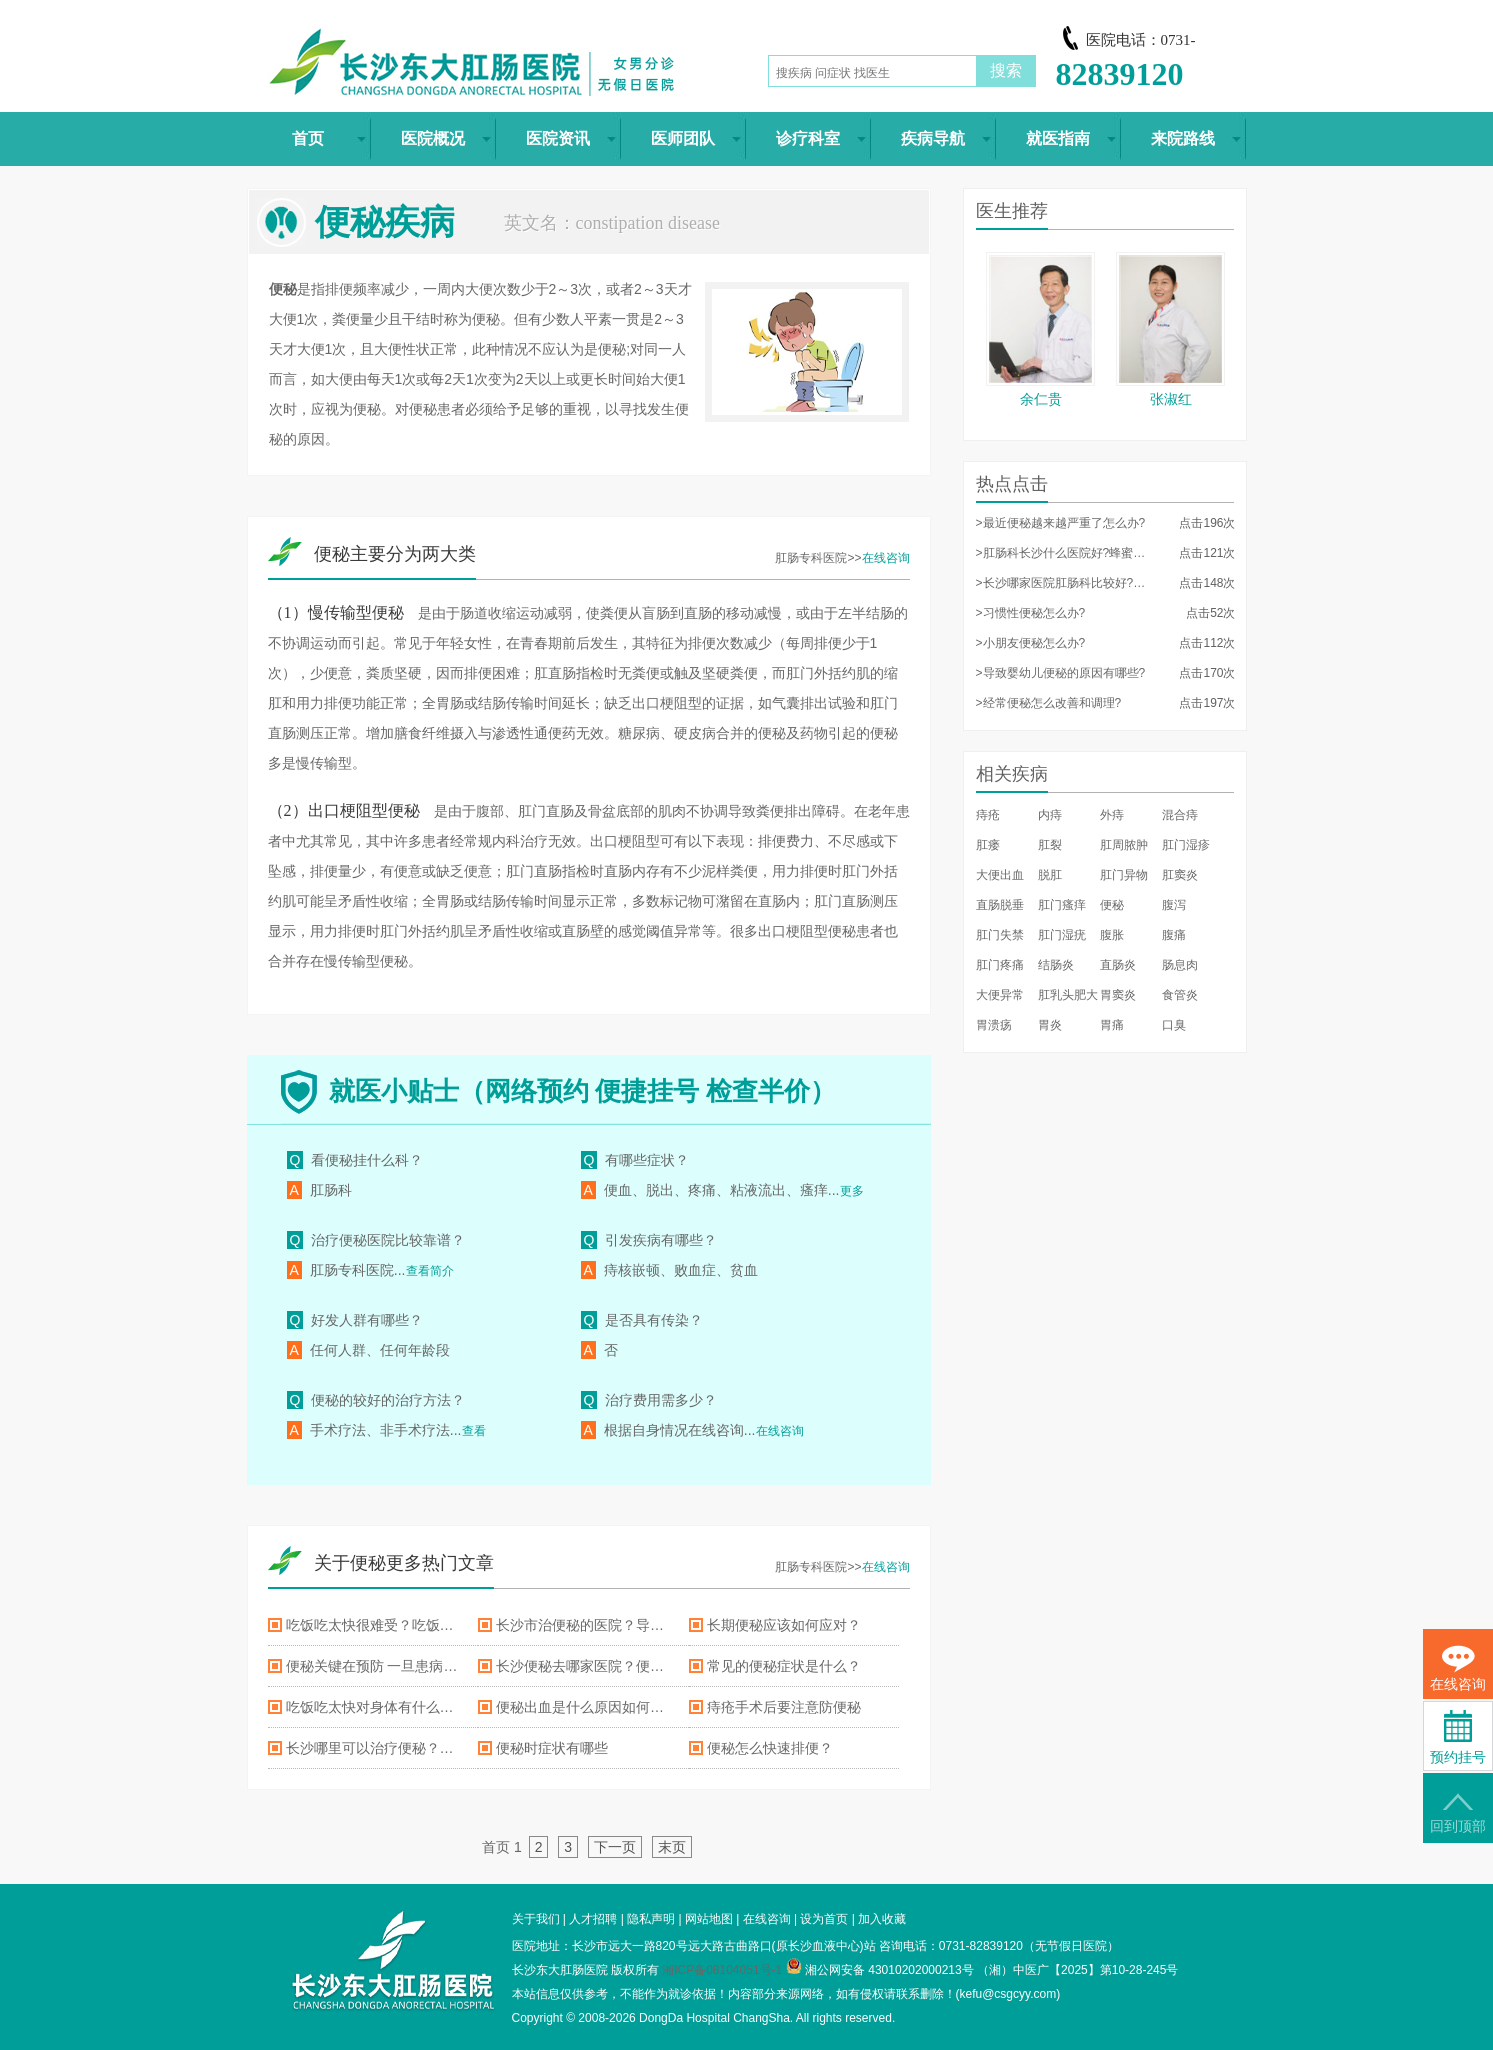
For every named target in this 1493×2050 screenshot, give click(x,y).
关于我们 (536, 1919)
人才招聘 (593, 1919)
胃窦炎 (1118, 995)
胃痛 (1112, 1025)
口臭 (1174, 1025)
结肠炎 (1056, 965)
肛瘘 (988, 845)
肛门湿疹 (1186, 845)
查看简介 (430, 1271)
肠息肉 (1180, 965)
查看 (474, 1431)
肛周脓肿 (1124, 845)
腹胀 (1112, 935)
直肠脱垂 (1000, 905)
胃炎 (1050, 1025)
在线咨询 (886, 558)
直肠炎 (1118, 965)
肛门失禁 (1000, 935)
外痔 (1112, 815)
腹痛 (1174, 935)
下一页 (615, 1847)
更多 (852, 1191)
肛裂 (1050, 845)
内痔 (1050, 815)
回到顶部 (1458, 1813)
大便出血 (1000, 875)
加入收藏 (882, 1919)
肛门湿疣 (1062, 935)
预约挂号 (1458, 1737)
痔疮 (988, 815)
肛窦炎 (1180, 875)
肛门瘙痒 (1062, 905)
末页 (672, 1847)
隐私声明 (651, 1919)
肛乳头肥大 (1068, 995)
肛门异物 (1124, 875)
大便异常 (1000, 995)
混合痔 (1180, 815)
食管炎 (1180, 995)
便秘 (1112, 905)
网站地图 (709, 1919)
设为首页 (824, 1919)
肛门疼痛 (1000, 965)
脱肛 (1050, 875)
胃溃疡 (994, 1025)
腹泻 (1174, 905)
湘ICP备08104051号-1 (722, 1970)
